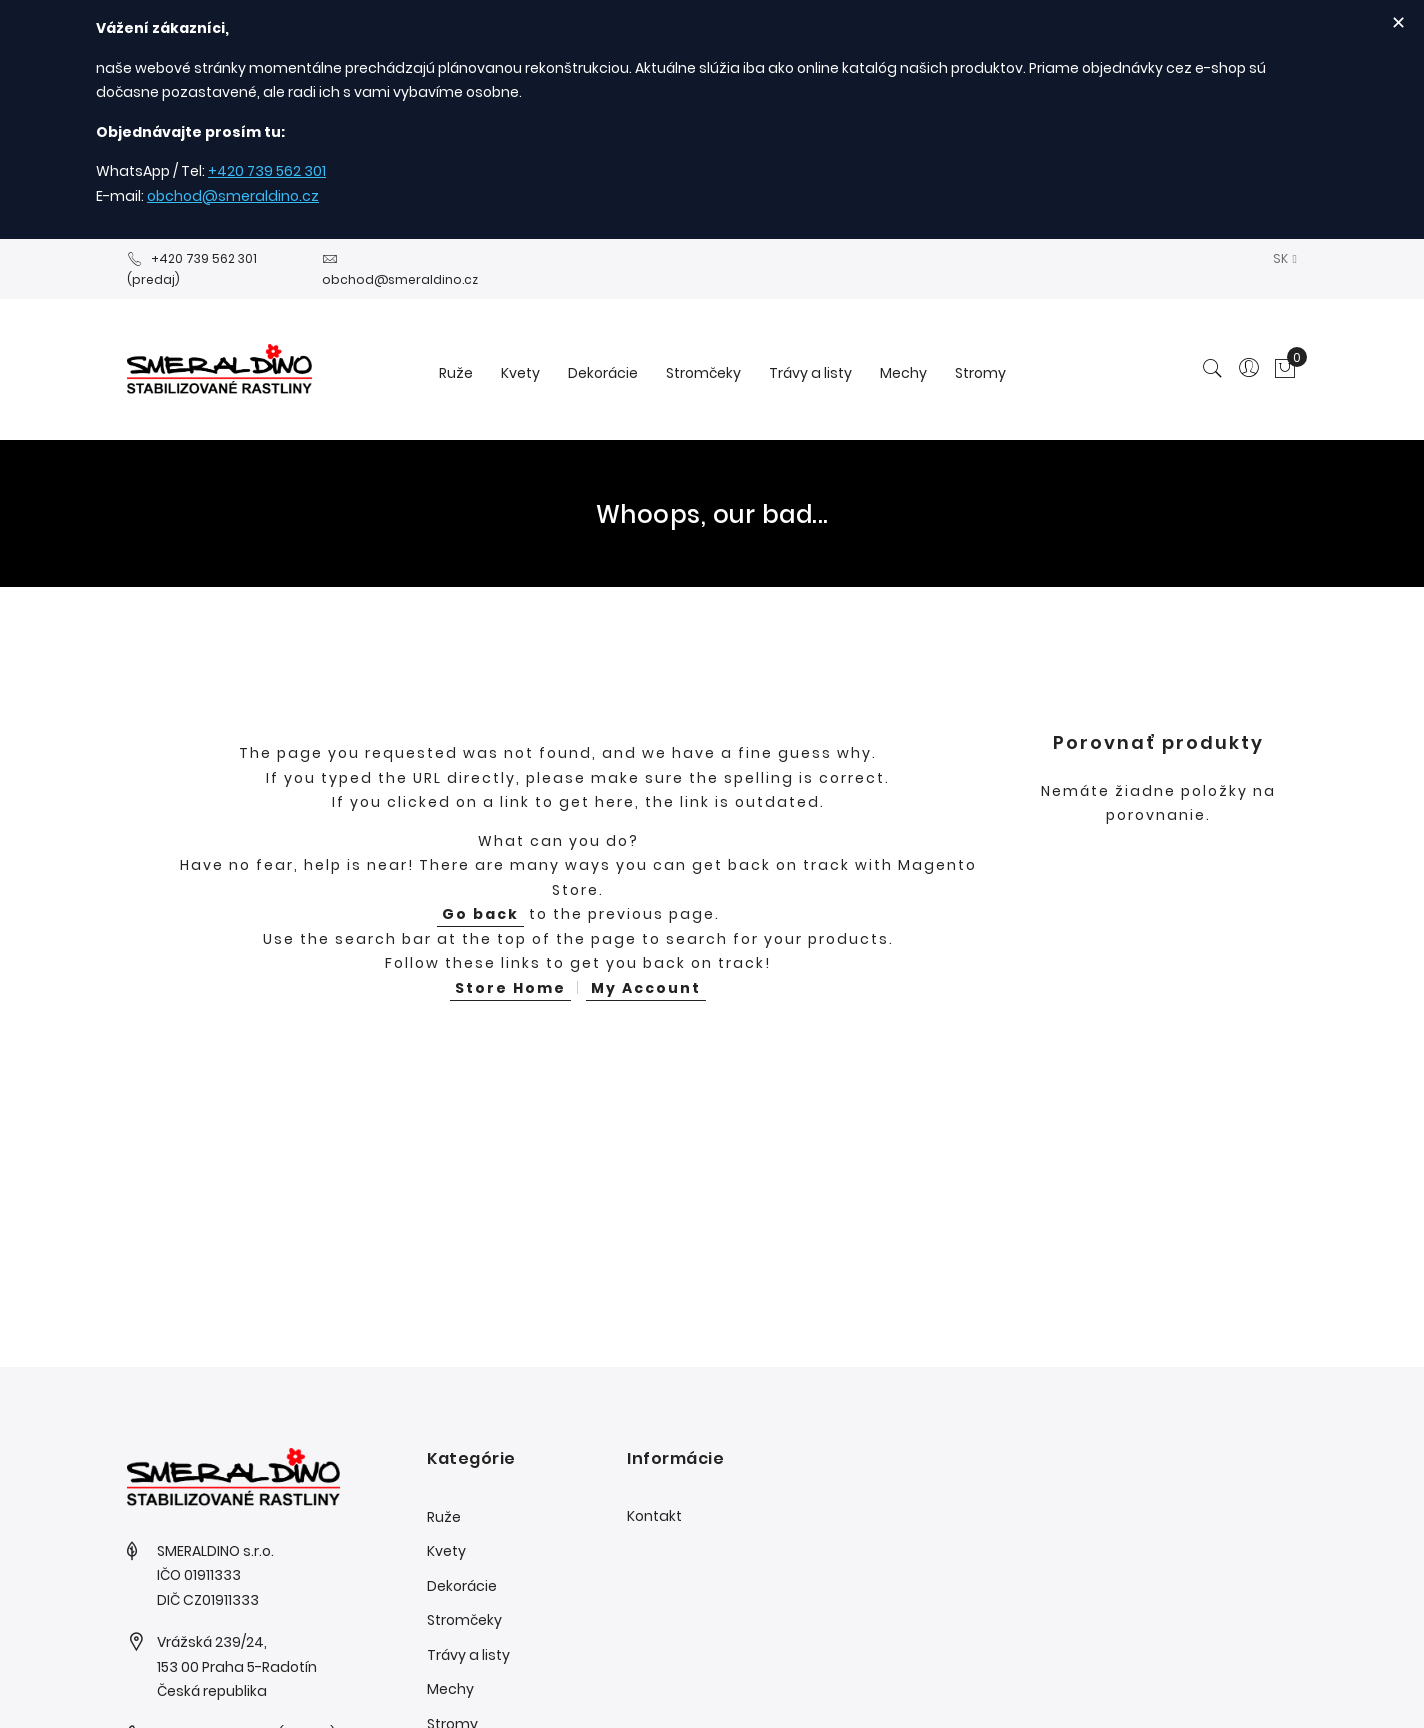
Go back (480, 914)
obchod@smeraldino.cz (233, 196)
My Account (646, 988)
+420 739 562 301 (267, 171)
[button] (1285, 258)
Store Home (510, 988)
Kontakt (654, 1516)
